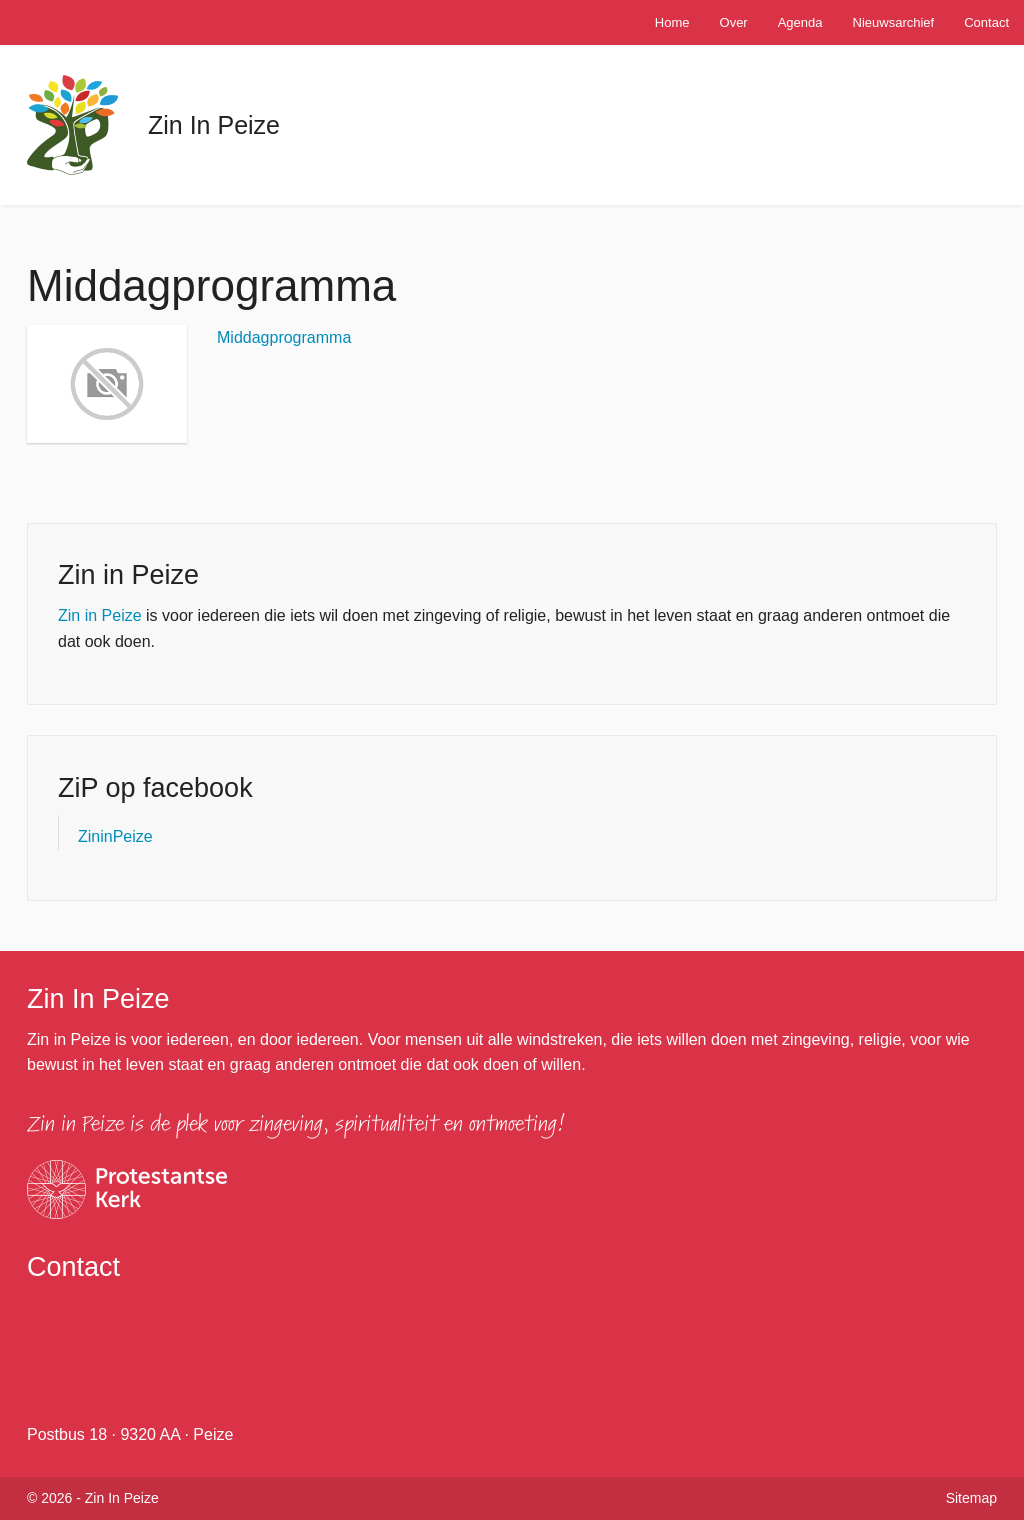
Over (734, 22)
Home (672, 22)
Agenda (800, 22)
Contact (986, 22)
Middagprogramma (284, 337)
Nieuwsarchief (894, 22)
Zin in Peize (100, 615)
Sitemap (971, 1498)
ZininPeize (115, 836)
